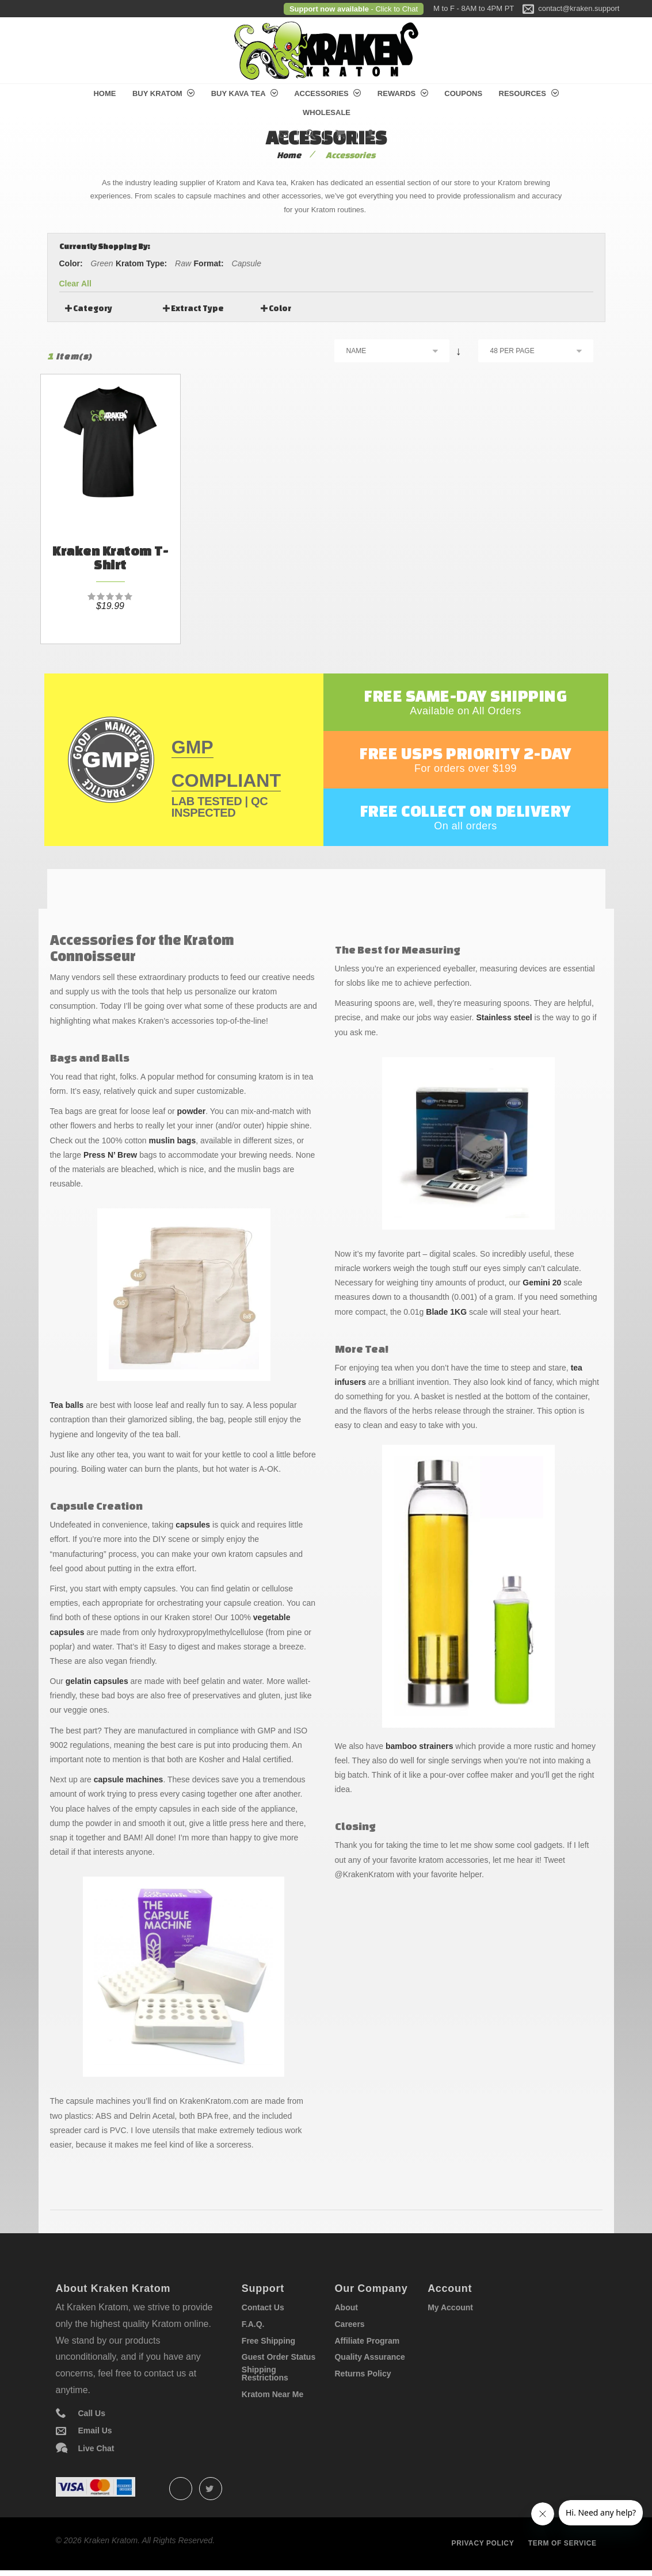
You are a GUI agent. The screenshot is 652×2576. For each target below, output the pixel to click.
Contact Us (263, 2307)
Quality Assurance (369, 2357)
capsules (193, 1524)
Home (104, 93)
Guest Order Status (278, 2357)
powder (191, 1111)
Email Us (95, 2430)
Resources (529, 93)
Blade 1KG (446, 1311)
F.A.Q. (253, 2324)
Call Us (91, 2413)
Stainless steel (504, 1017)
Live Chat (96, 2448)
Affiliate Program (366, 2341)
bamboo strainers (419, 1746)
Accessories (327, 93)
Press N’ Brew (110, 1154)
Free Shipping (268, 2341)
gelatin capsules (97, 1681)
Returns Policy (362, 2374)
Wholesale (326, 112)
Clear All (75, 283)
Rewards (403, 93)
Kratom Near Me (272, 2394)
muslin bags (172, 1140)
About (345, 2307)
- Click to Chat (393, 9)
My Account (450, 2307)
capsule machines (128, 1779)
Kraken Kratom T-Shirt (110, 557)
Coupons (463, 93)
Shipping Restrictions (265, 2374)
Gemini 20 (542, 1282)
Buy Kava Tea (244, 93)
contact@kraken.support (578, 8)
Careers (349, 2324)
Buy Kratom (163, 93)
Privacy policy (483, 2543)
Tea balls (67, 1405)
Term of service (562, 2543)
